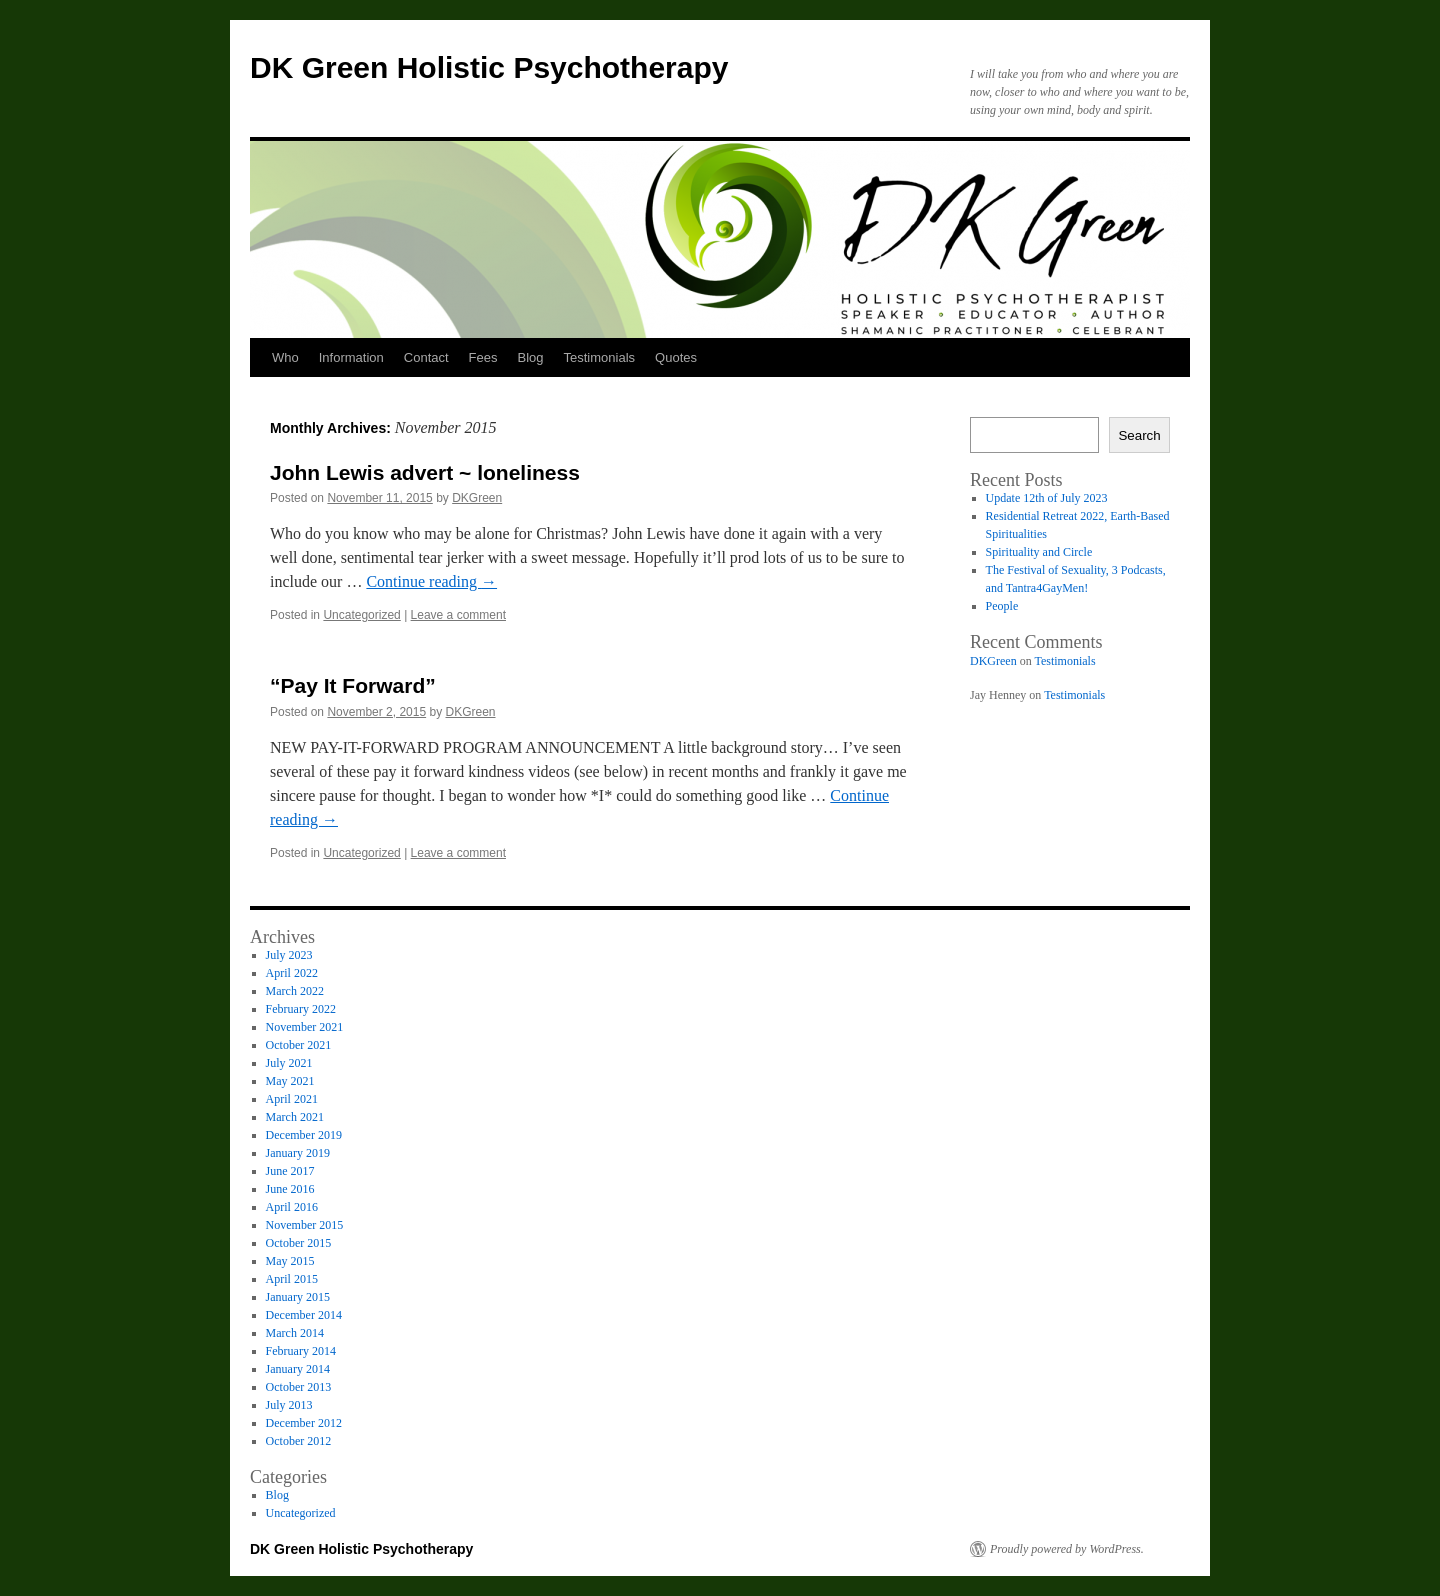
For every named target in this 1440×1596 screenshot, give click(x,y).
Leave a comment (458, 615)
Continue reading (431, 581)
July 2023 (289, 955)
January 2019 (298, 1153)
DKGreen (477, 498)
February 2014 (301, 1351)
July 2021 (289, 1063)
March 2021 (295, 1117)
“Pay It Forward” (353, 685)
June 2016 (290, 1189)
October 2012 (299, 1441)
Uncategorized (361, 615)
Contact (426, 357)
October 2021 (299, 1045)
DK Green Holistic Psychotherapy (489, 67)
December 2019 (304, 1135)
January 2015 (298, 1297)
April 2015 (292, 1279)
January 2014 (298, 1369)
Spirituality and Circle (1039, 552)
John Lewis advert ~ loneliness (425, 472)
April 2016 (292, 1207)
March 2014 (295, 1333)
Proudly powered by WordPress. (1067, 1549)
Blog (531, 357)
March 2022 (295, 991)
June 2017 (290, 1171)
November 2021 (305, 1027)
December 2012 (304, 1423)
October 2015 (299, 1243)
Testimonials (600, 357)
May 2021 (290, 1081)
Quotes (676, 357)
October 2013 (299, 1387)
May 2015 (290, 1261)
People (1002, 606)
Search (1139, 435)
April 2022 (292, 973)
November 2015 (305, 1225)
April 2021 (292, 1099)
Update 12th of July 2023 (1047, 498)
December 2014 (304, 1315)
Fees (483, 357)
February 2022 (301, 1009)
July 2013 (289, 1405)
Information (351, 357)
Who (285, 357)
